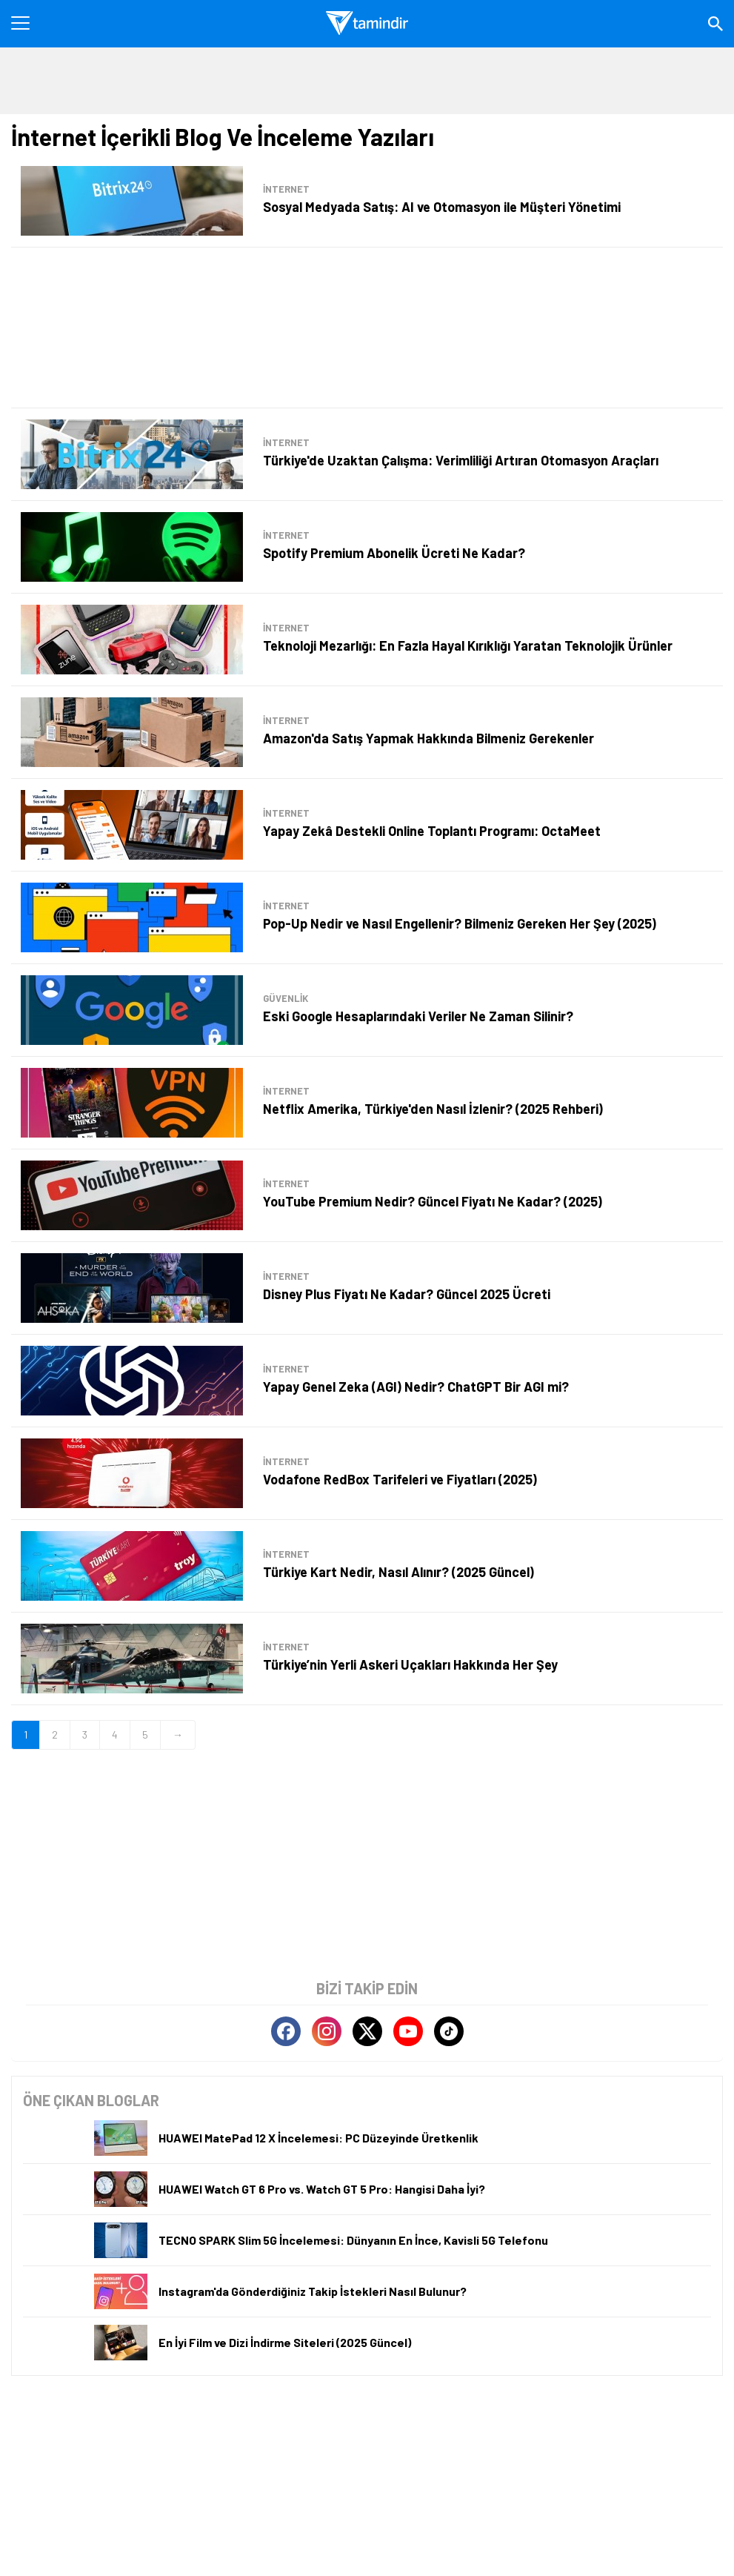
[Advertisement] (367, 327)
